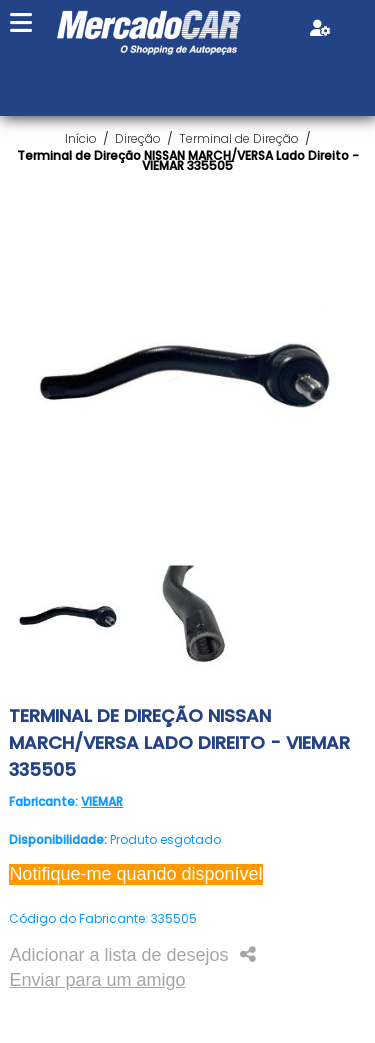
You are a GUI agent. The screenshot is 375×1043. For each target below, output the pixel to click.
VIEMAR (102, 801)
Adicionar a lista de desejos (118, 955)
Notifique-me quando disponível (135, 874)
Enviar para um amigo (97, 980)
